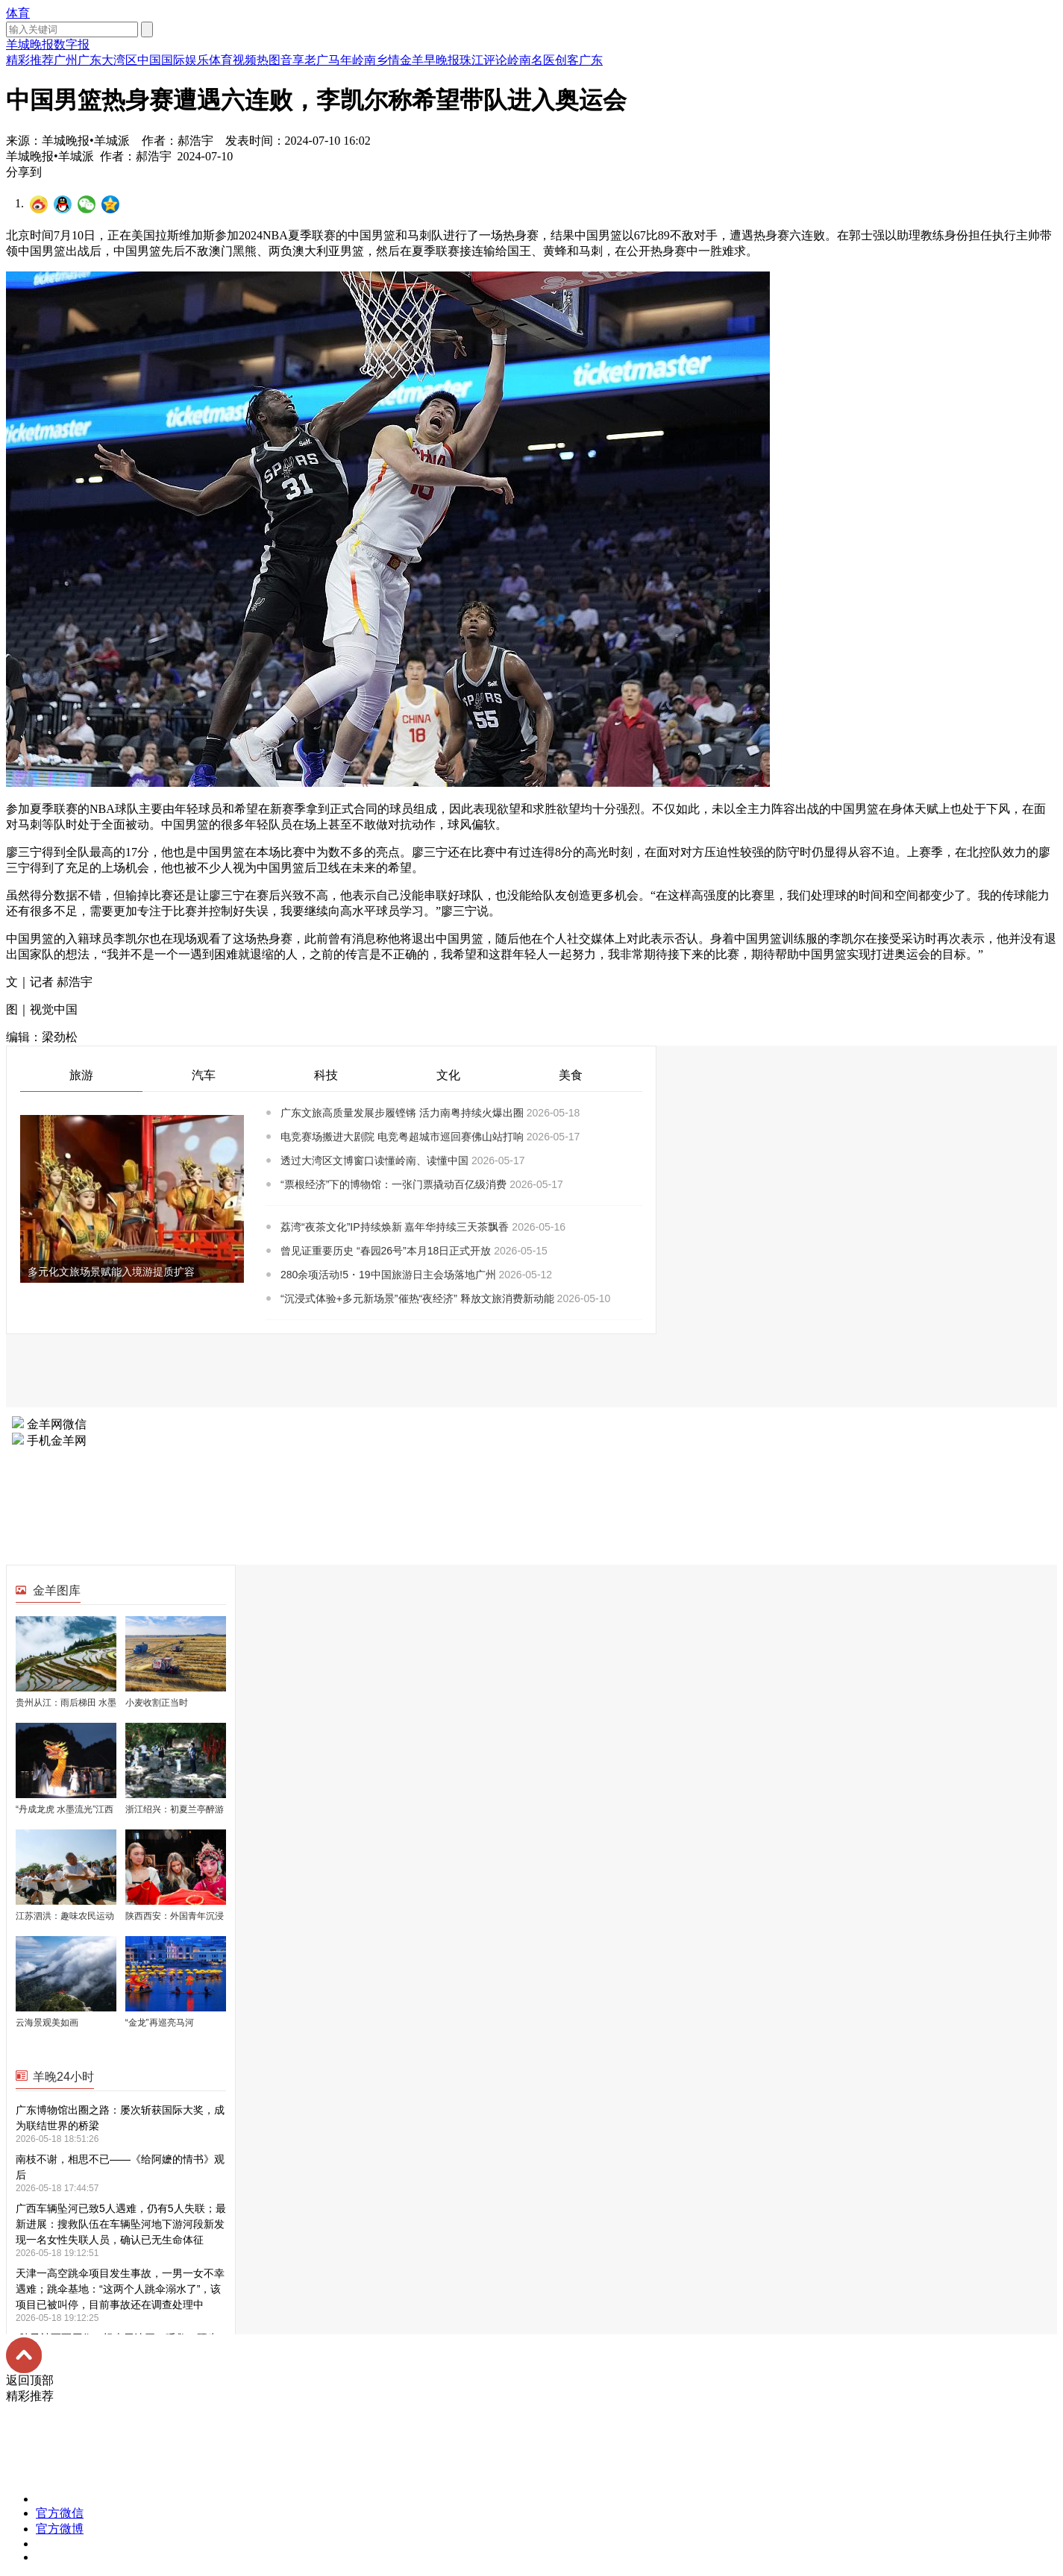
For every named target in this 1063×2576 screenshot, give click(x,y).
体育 (18, 13)
